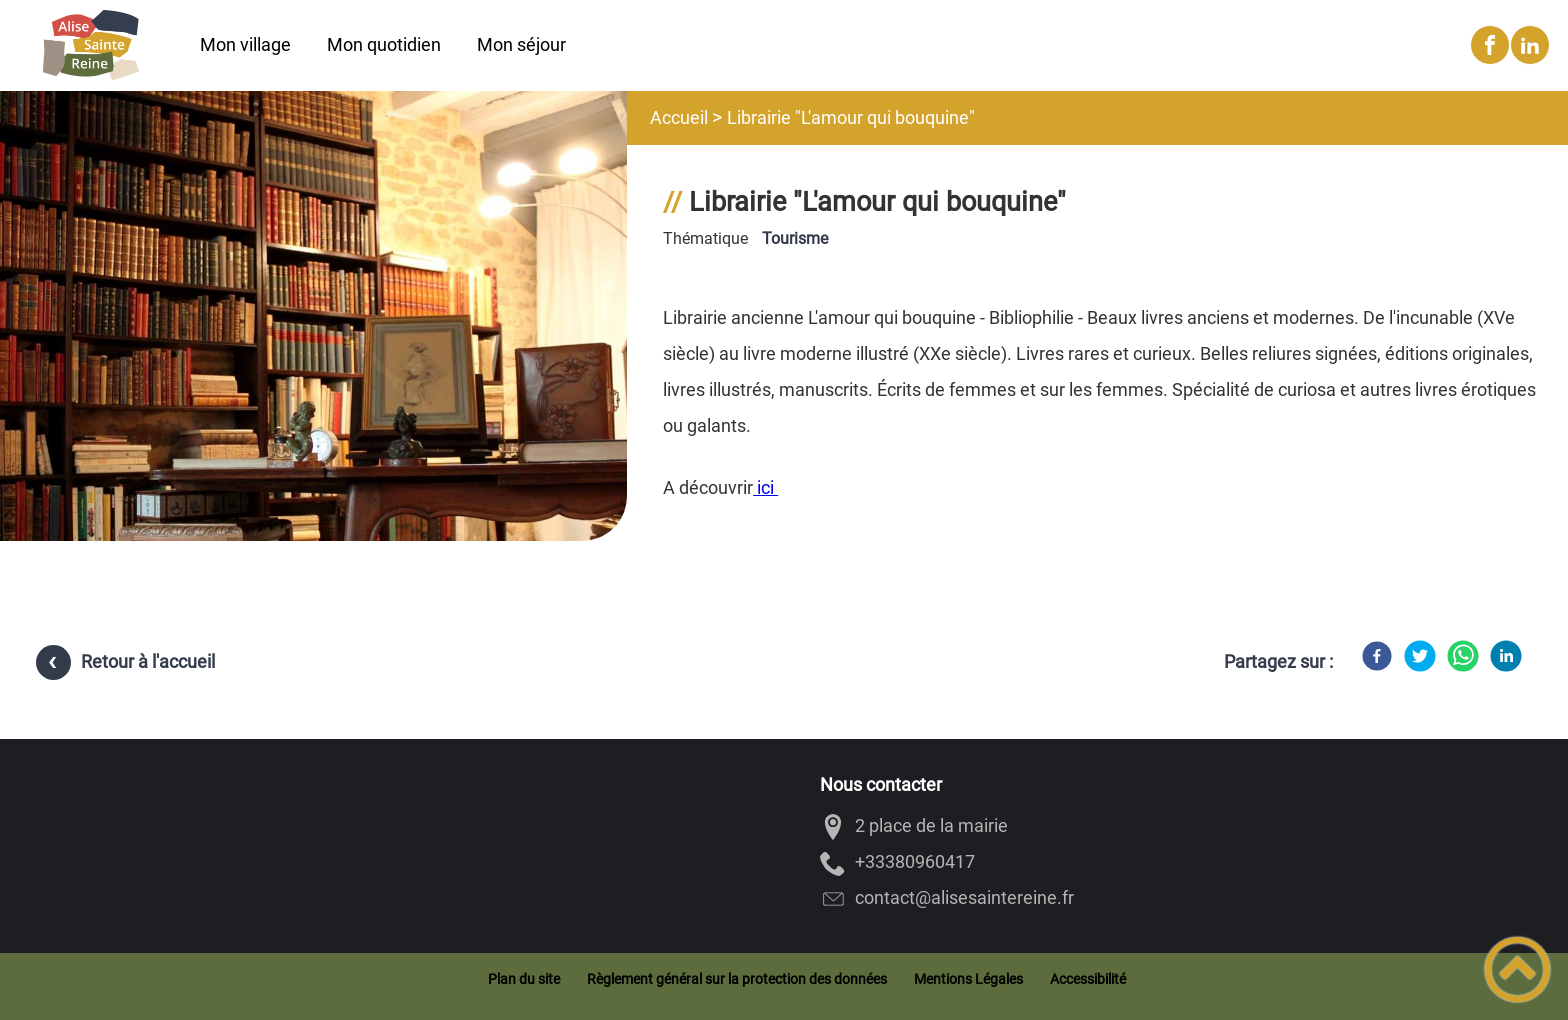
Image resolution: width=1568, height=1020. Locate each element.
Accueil (679, 117)
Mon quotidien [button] (384, 44)
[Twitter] (1420, 656)
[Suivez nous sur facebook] (1490, 45)
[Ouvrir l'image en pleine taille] (313, 452)
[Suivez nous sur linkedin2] (1530, 45)
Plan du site (524, 979)
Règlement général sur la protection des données (737, 979)
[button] (1517, 969)
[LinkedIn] (1506, 656)
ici (765, 487)
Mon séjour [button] (521, 44)
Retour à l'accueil (148, 661)
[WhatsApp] (1463, 656)
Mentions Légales (968, 979)
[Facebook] (1377, 656)
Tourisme (795, 238)
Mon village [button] (245, 44)
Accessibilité (1088, 979)
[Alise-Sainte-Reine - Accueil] (90, 45)
